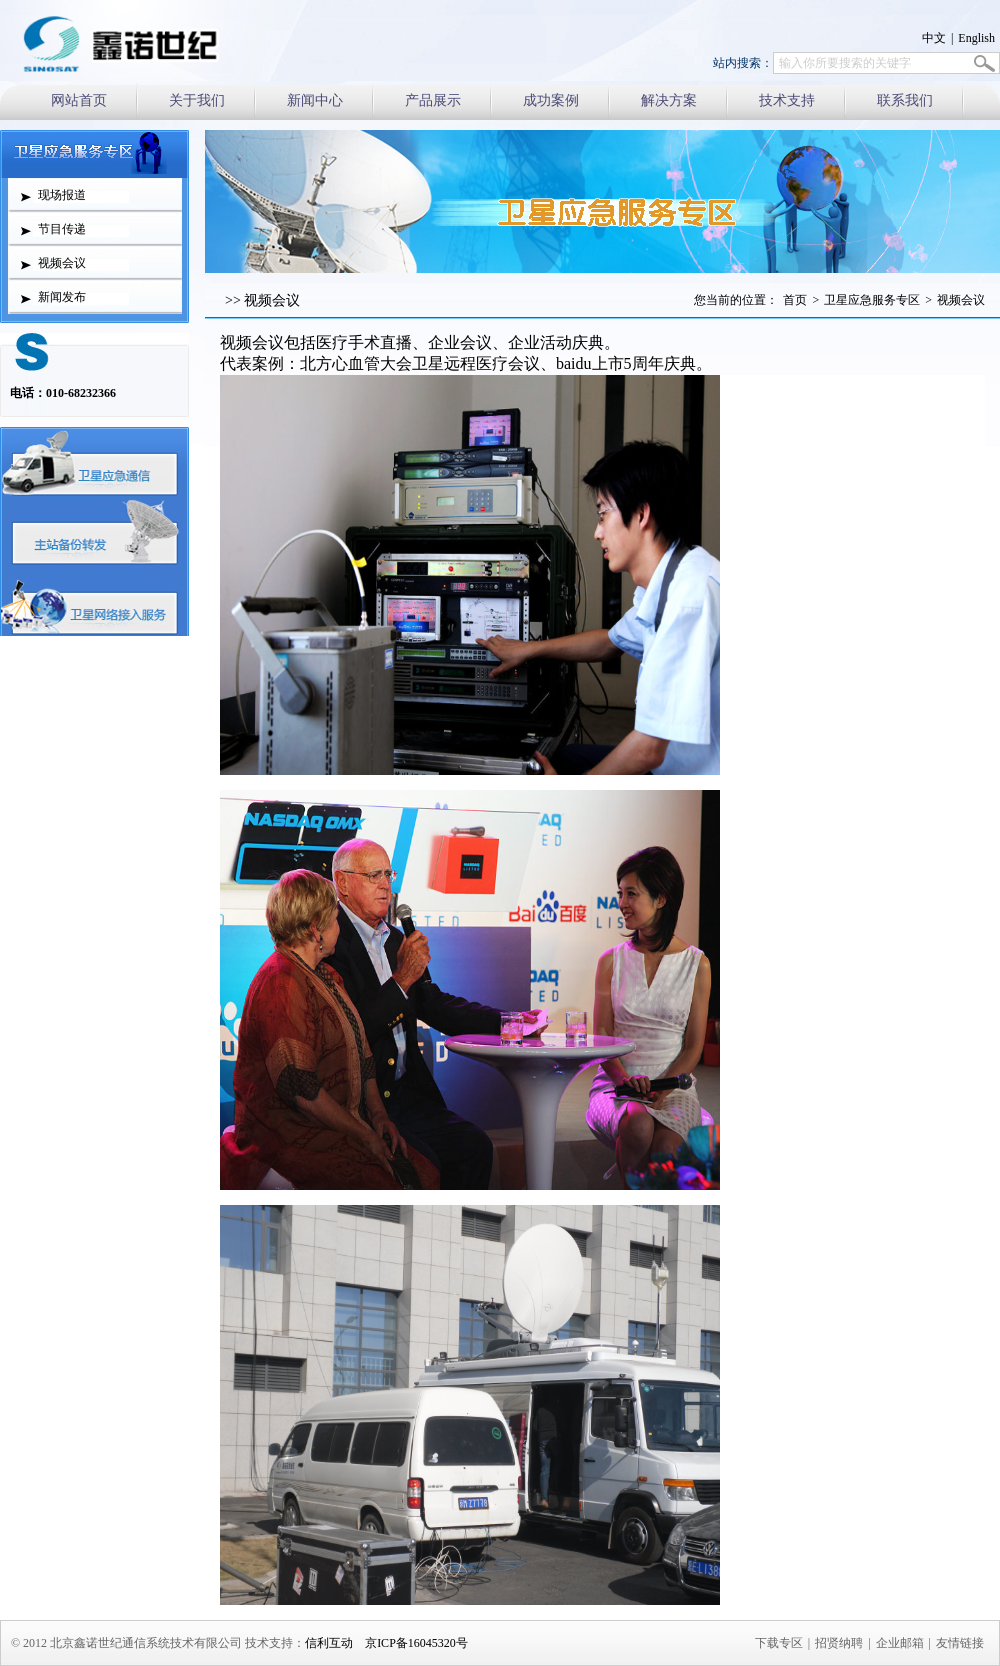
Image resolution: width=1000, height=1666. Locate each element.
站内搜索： (743, 63)
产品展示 (433, 100)
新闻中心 (315, 100)
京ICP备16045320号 (416, 1643)
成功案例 (551, 100)
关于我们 (197, 100)
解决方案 (669, 100)
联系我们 (905, 100)
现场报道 (62, 195)
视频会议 (62, 263)
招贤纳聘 (839, 1643)
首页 (795, 300)
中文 (934, 38)
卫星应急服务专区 (872, 300)
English (976, 38)
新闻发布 (62, 297)
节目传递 (62, 229)
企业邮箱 (900, 1643)
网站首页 (79, 100)
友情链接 (960, 1643)
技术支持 (787, 100)
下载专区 (779, 1643)
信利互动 (329, 1643)
